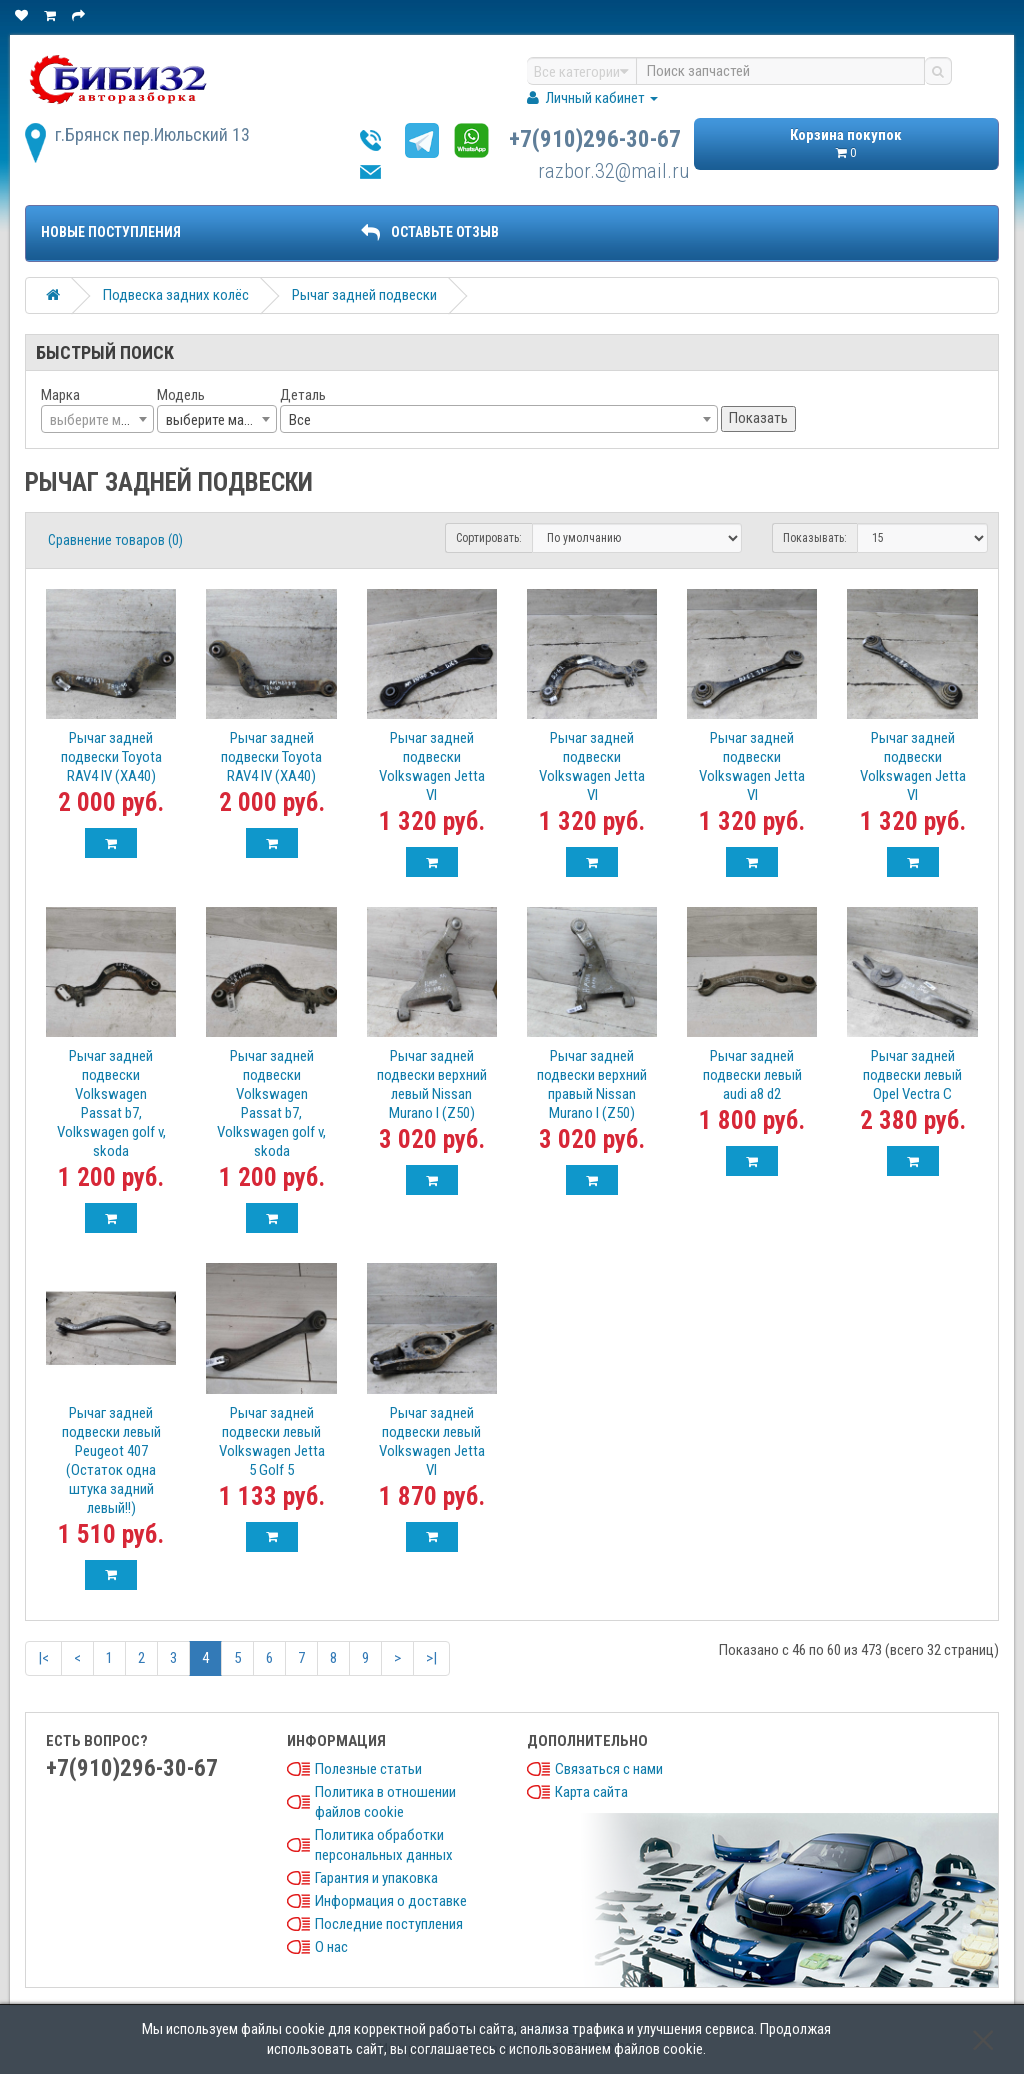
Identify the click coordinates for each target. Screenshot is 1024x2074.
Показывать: (815, 538)
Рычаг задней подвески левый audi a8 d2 (752, 1075)
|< (43, 1658)
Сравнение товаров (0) (115, 540)
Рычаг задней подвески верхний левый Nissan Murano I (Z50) (432, 1084)
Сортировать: (489, 538)
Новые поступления (111, 232)
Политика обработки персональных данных (384, 1845)
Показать (758, 418)
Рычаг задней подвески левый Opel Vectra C (912, 1075)
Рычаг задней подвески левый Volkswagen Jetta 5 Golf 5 (272, 1441)
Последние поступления (389, 1924)
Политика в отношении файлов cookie (385, 1802)
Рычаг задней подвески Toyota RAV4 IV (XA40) (111, 757)
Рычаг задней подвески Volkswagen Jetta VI (432, 766)
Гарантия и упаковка (376, 1878)
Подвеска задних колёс (176, 295)
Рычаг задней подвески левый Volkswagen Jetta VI (432, 1441)
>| (431, 1658)
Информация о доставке (391, 1901)
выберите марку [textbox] (215, 420)
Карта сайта (591, 1792)
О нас (331, 1947)
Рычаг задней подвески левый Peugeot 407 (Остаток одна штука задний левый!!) (111, 1460)
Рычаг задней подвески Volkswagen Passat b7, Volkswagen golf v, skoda (111, 1103)
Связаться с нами (609, 1769)
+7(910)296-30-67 (595, 139)
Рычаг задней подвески (364, 295)
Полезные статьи (368, 1769)
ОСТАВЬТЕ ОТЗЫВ (430, 232)
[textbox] (97, 420)
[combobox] (97, 419)
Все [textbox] (300, 420)
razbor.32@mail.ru (614, 171)
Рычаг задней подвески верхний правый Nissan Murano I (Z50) (592, 1084)
